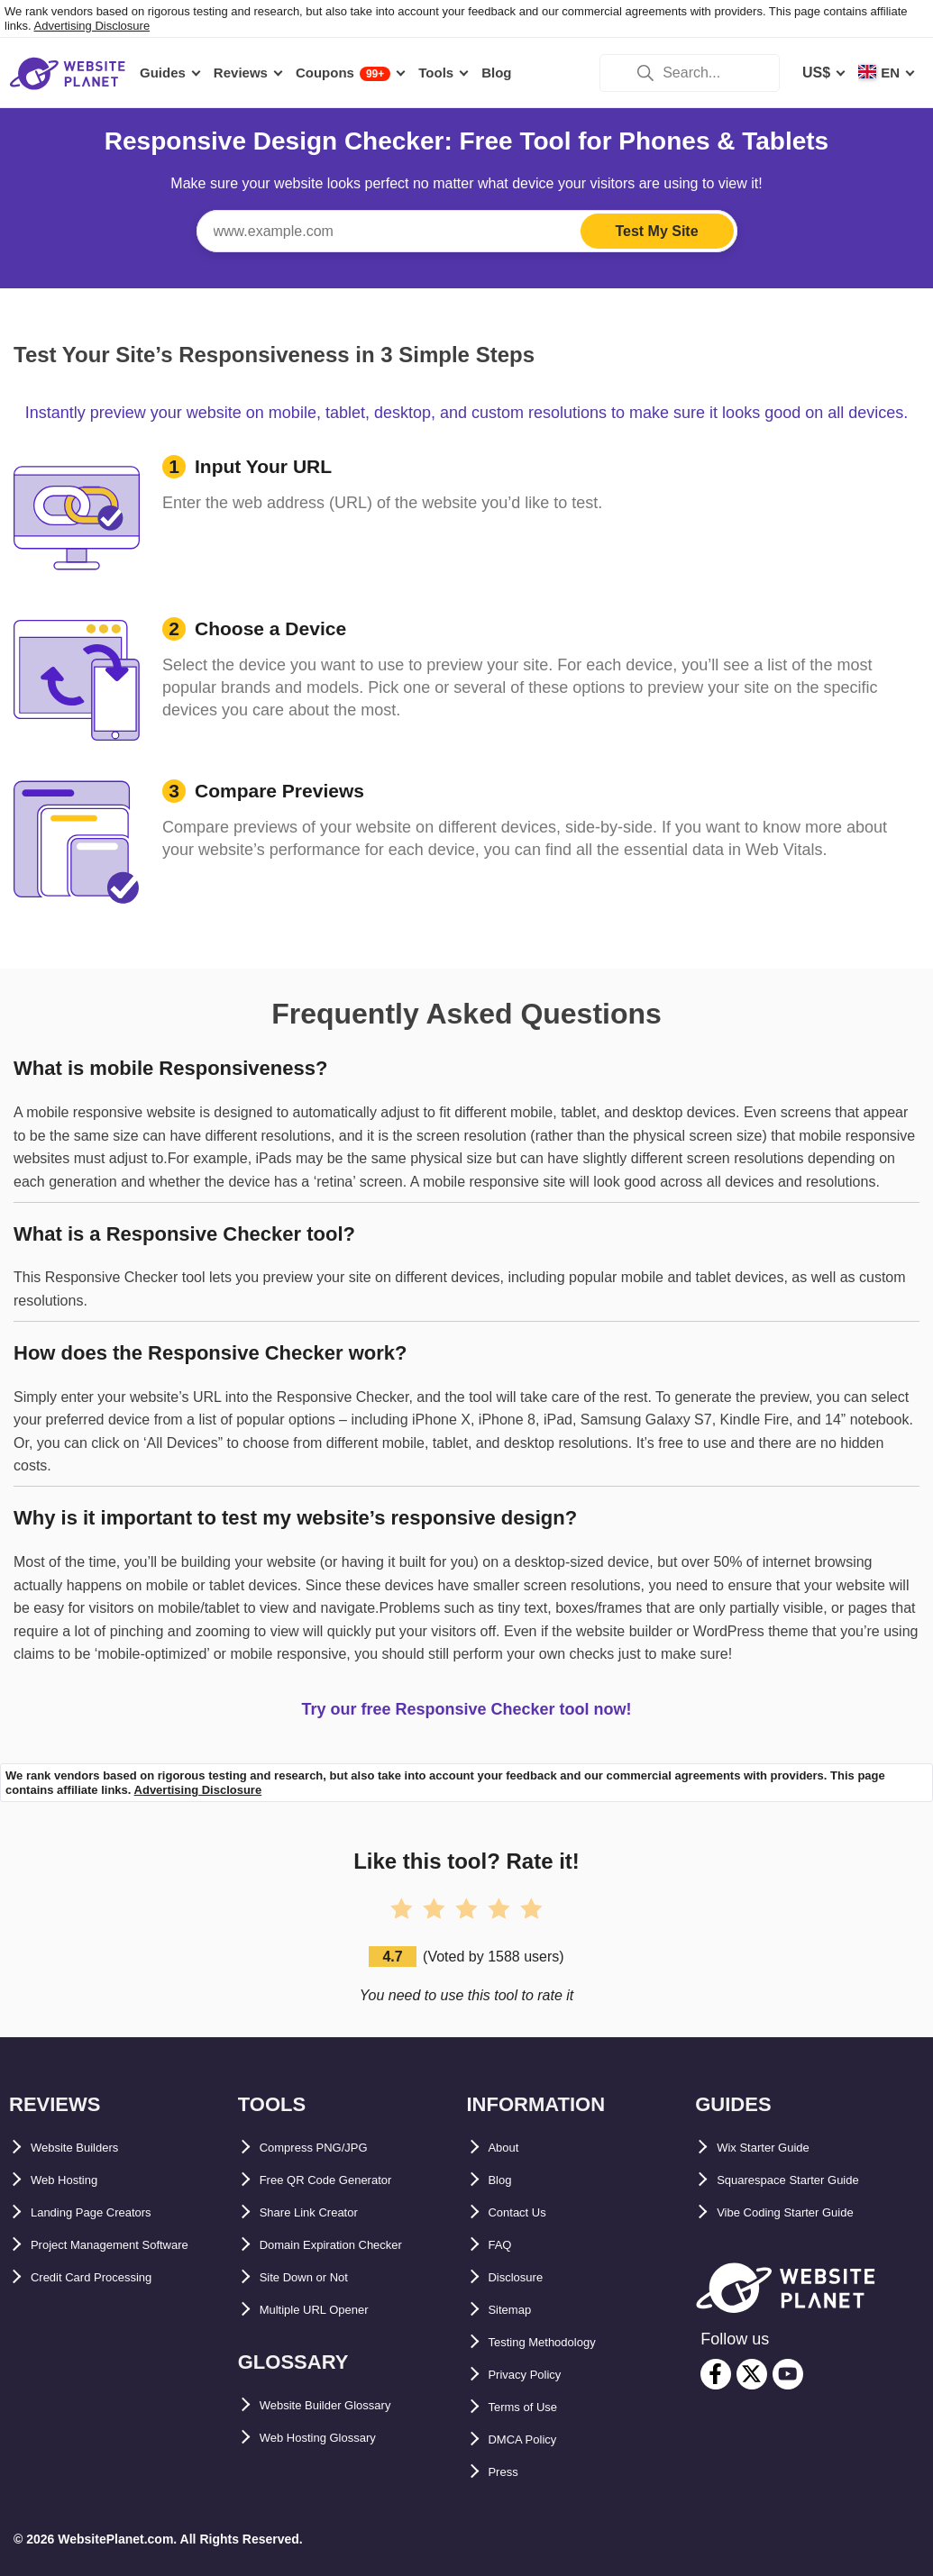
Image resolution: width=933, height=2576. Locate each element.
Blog (505, 2180)
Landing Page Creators (109, 2212)
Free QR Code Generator (344, 2180)
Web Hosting (74, 2180)
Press (508, 2472)
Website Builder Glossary (347, 2405)
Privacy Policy (538, 2374)
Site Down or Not (318, 2277)
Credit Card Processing (111, 2277)
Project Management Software (134, 2245)
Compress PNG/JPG (329, 2147)
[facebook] (715, 2374)
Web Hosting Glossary (336, 2437)
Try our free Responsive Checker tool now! (466, 1709)
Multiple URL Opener (331, 2309)
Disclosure (526, 2277)
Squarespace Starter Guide (809, 2180)
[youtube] (788, 2374)
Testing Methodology (561, 2342)
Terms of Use (534, 2407)
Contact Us (526, 2212)
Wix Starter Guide (777, 2147)
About (509, 2147)
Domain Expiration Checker (354, 2245)
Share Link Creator (324, 2212)
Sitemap (516, 2309)
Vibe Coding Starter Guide (806, 2212)
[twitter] (751, 2374)
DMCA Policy (533, 2439)
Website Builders (89, 2147)
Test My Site (656, 231)
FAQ (503, 2245)
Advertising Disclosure (92, 25)
